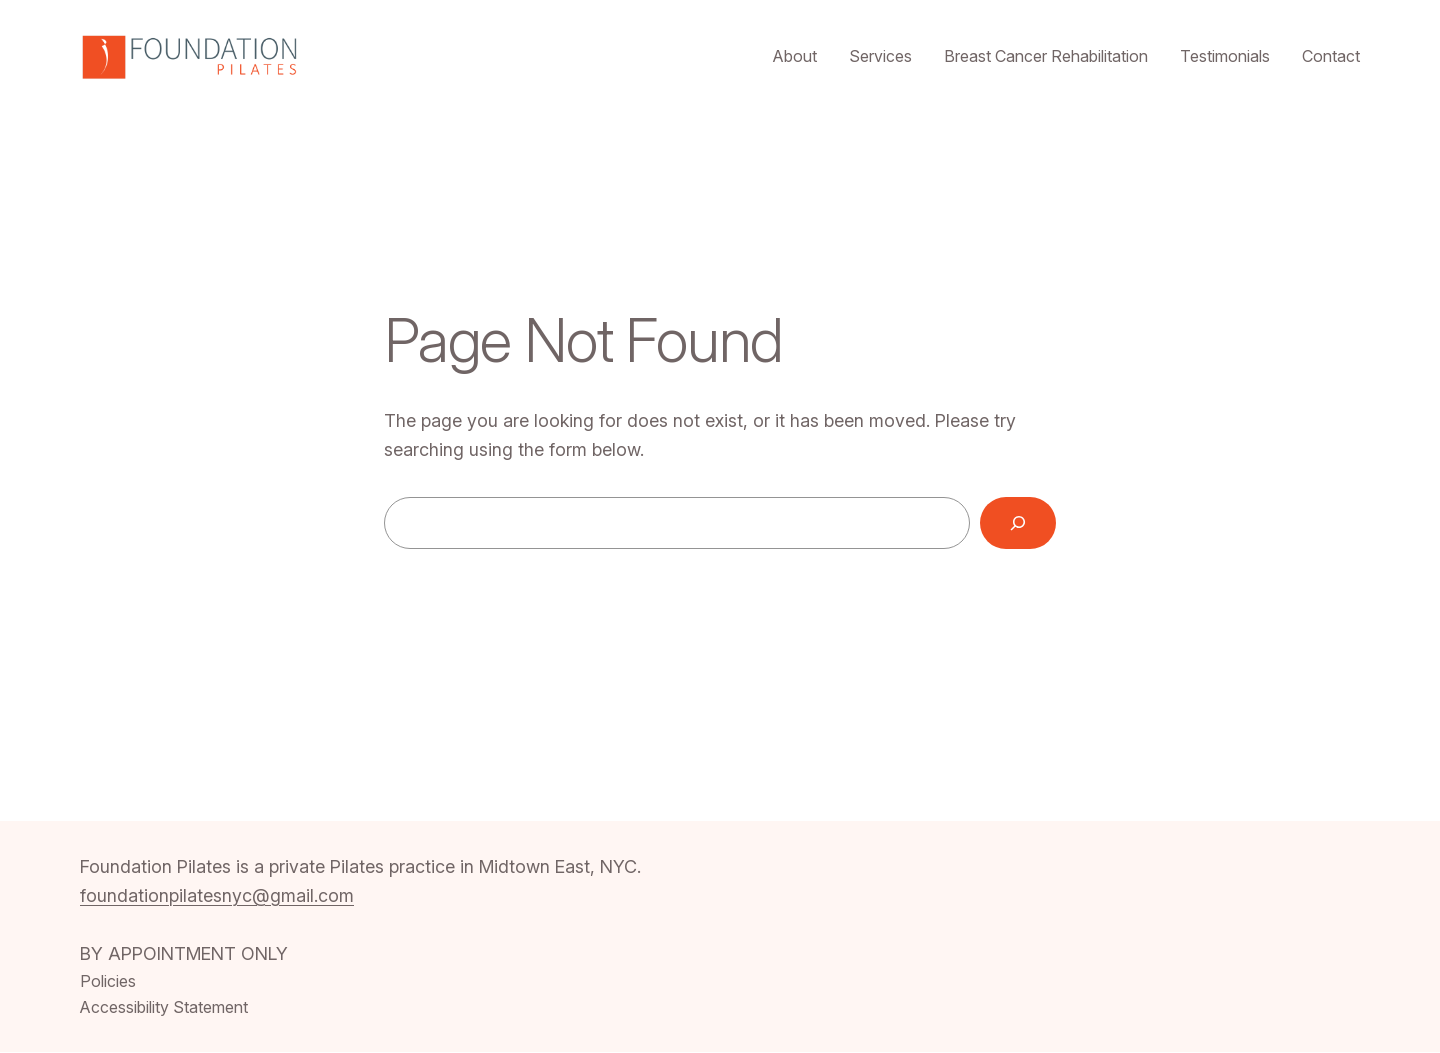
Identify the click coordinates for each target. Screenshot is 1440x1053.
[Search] (1018, 523)
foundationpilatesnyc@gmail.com (217, 895)
